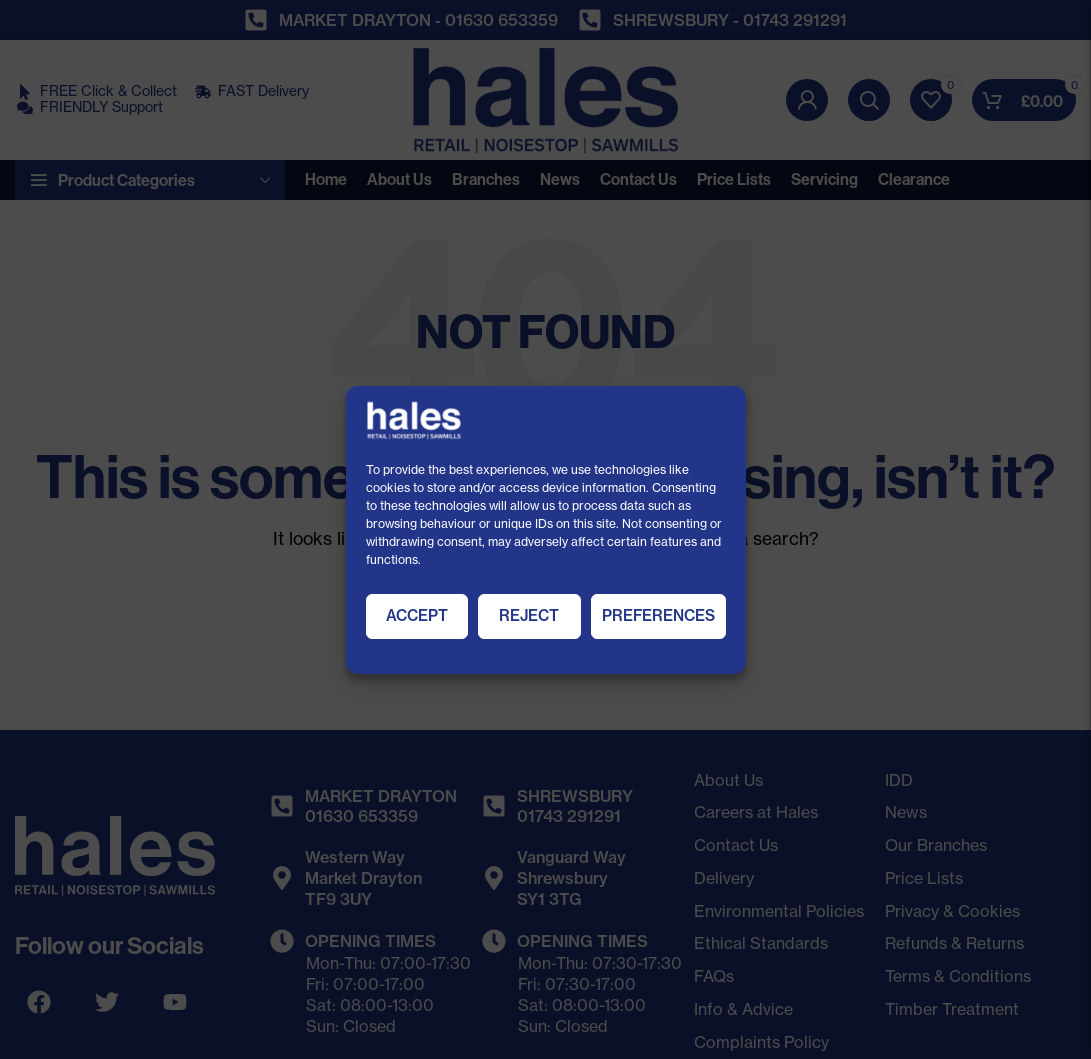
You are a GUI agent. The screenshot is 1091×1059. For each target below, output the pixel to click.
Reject (529, 615)
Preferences (658, 615)
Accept (417, 615)
